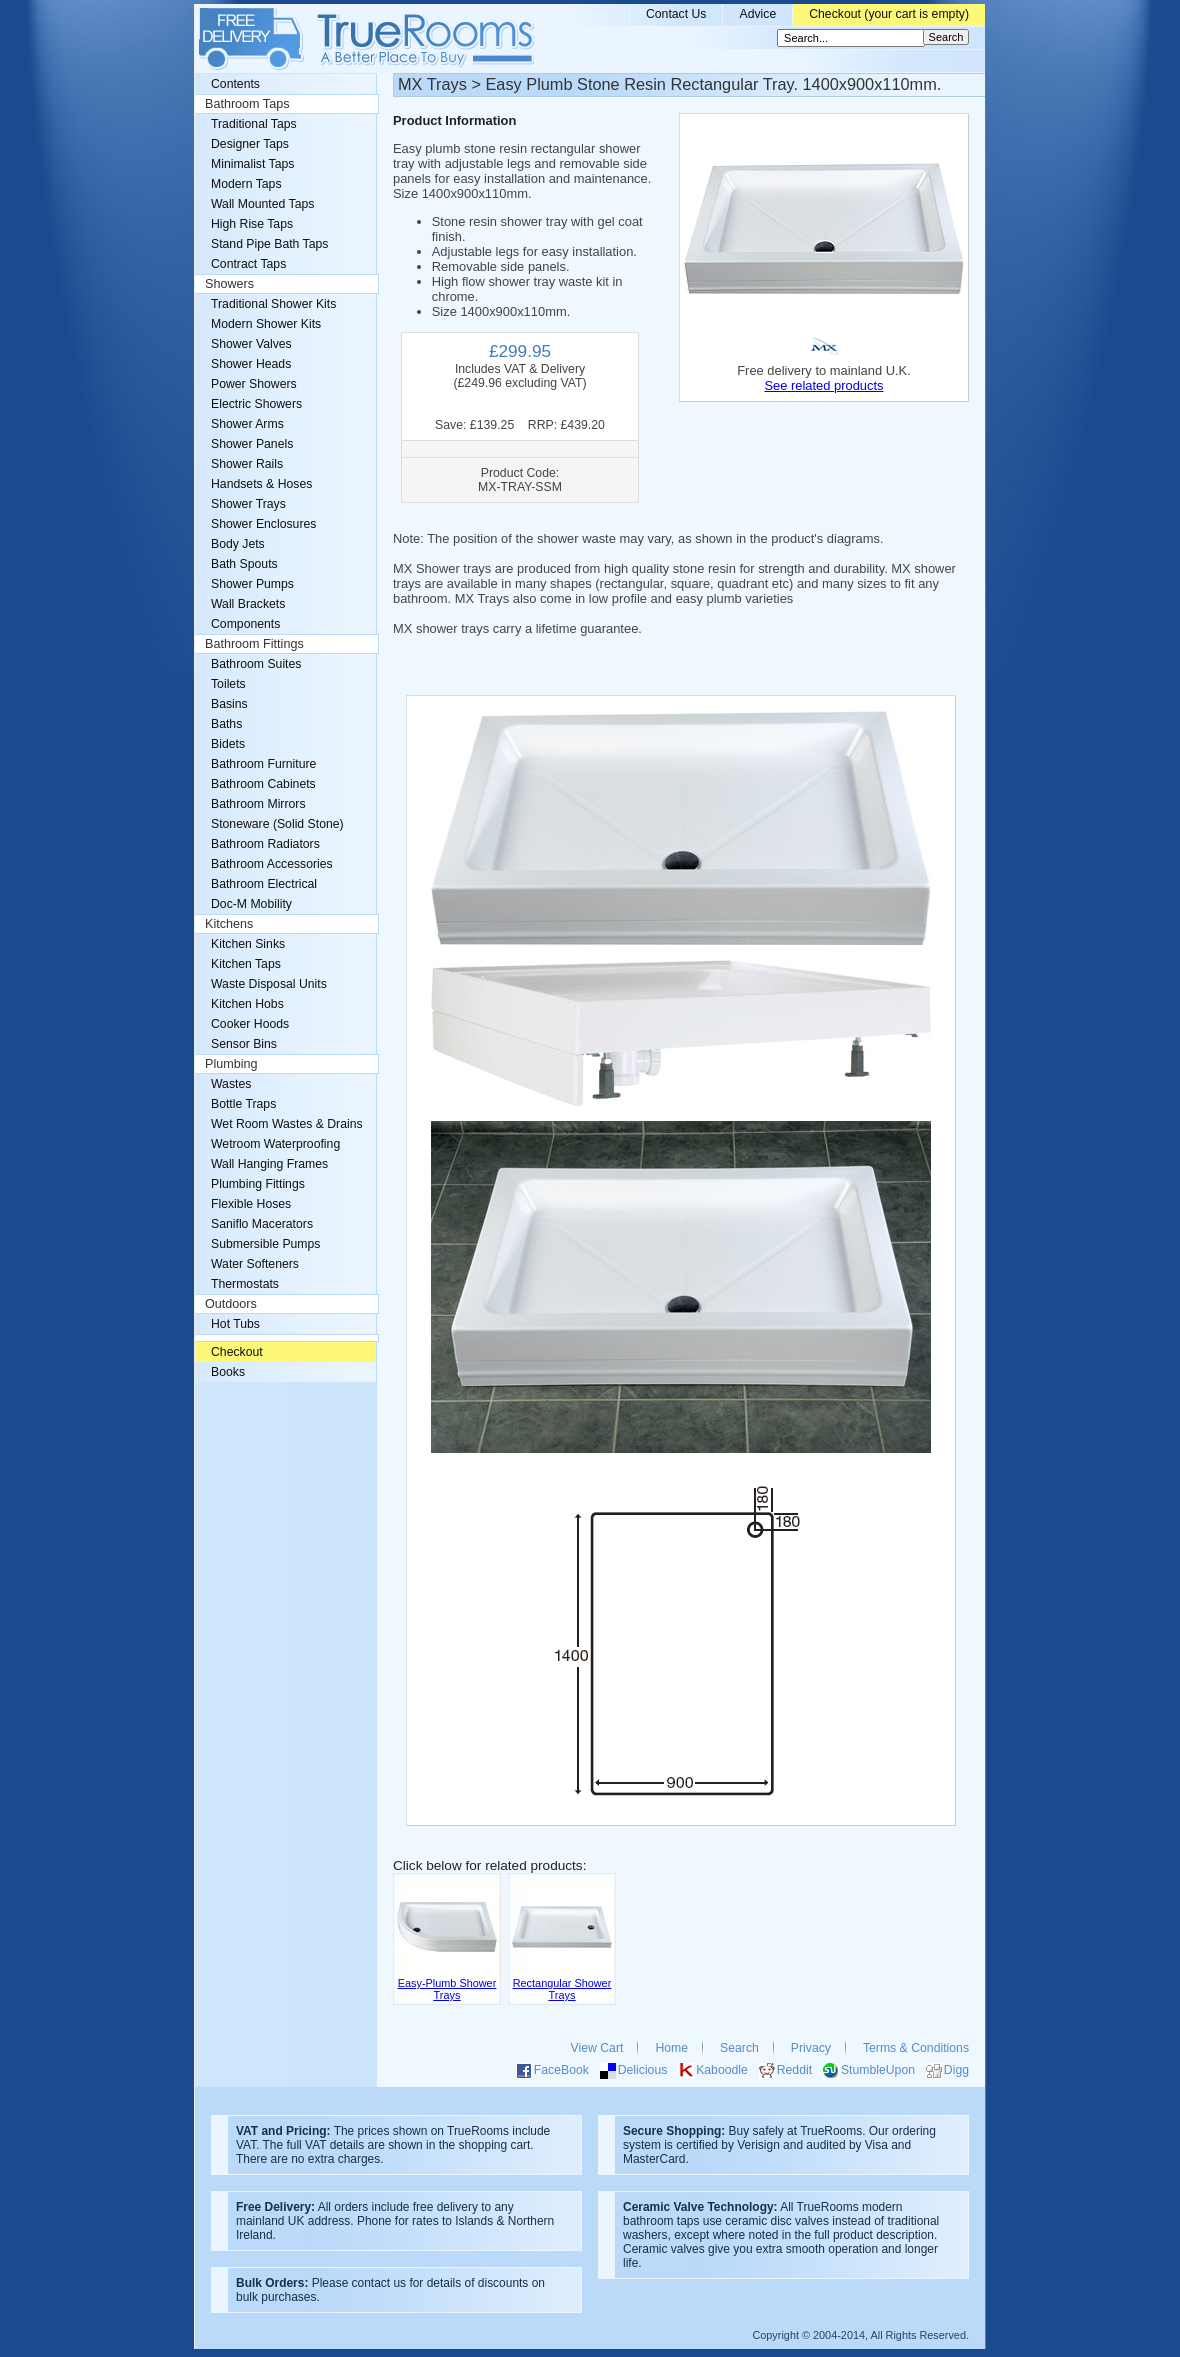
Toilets (228, 684)
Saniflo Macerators (262, 1224)
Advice (757, 14)
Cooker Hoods (250, 1024)
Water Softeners (255, 1264)
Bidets (228, 744)
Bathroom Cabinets (263, 784)
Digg (956, 2070)
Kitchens (229, 924)
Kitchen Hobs (247, 1004)
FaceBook (561, 2070)
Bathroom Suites (256, 664)
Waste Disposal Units (269, 984)
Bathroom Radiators (265, 844)
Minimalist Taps (252, 164)
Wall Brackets (248, 604)
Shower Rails (247, 464)
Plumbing (231, 1064)
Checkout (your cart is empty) (889, 14)
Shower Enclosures (263, 524)
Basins (229, 704)
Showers (229, 284)
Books (228, 1372)
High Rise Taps (252, 224)
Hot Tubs (235, 1324)
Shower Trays (248, 504)
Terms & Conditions (916, 2048)
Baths (226, 724)
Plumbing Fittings (258, 1184)
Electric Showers (256, 404)
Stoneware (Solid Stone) (277, 824)
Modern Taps (246, 184)
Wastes (231, 1084)
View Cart (597, 2048)
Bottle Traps (243, 1104)
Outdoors (231, 1304)
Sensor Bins (244, 1044)
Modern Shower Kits (266, 324)
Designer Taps (250, 144)
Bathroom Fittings (254, 644)
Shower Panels (252, 444)
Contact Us (676, 14)
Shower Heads (251, 364)
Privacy (811, 2048)
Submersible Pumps (265, 1244)
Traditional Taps (254, 124)
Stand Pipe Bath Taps (269, 244)
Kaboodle (722, 2070)
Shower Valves (251, 344)
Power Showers (254, 384)
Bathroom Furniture (263, 764)
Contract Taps (248, 264)
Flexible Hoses (251, 1204)
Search (739, 2048)
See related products (823, 385)
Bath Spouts (244, 564)
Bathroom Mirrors (258, 804)
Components (245, 624)
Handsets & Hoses (261, 484)
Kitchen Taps (246, 964)
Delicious (643, 2070)
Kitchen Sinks (248, 944)
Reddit (794, 2070)
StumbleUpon (878, 2070)
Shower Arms (247, 424)
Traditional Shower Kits (273, 304)
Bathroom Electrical (264, 884)
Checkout (237, 1352)
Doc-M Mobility (251, 904)
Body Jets (238, 544)
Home (671, 2048)
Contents (235, 84)
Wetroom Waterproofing (275, 1144)
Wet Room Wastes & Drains (287, 1124)
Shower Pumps (252, 584)
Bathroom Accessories (272, 864)
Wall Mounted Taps (262, 204)
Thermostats (245, 1284)
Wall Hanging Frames (269, 1164)
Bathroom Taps (247, 104)
